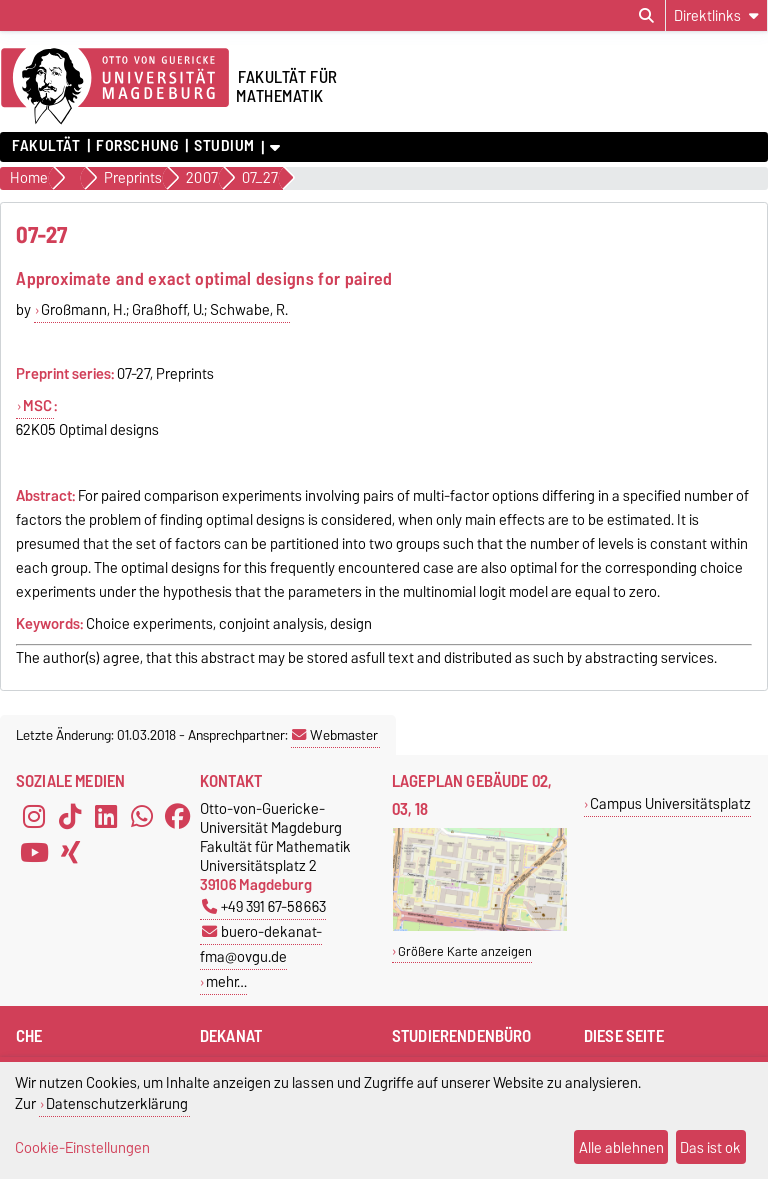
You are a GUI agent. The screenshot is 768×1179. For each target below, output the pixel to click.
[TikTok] (70, 817)
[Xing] (70, 853)
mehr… (226, 981)
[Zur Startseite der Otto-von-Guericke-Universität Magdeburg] (115, 87)
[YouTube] (34, 853)
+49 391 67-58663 (264, 906)
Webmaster (335, 735)
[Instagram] (34, 817)
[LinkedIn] (106, 817)
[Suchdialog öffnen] (646, 16)
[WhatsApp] (142, 817)
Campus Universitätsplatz (670, 803)
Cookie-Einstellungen (82, 1147)
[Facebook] (178, 817)
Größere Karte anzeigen (465, 951)
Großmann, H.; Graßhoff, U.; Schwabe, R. (164, 310)
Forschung (137, 146)
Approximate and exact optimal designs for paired (204, 278)
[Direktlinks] (716, 15)
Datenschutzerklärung (117, 1103)
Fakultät (46, 146)
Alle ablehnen (621, 1147)
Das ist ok (710, 1147)
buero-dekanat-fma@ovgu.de (261, 944)
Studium (224, 146)
